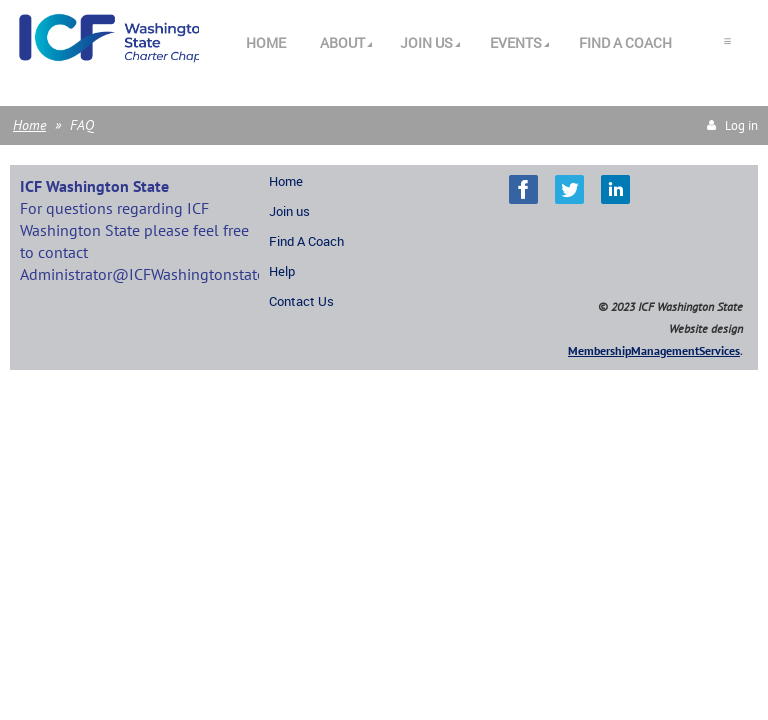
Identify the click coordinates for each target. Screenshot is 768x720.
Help (282, 271)
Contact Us (301, 301)
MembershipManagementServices (654, 350)
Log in (741, 125)
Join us (289, 211)
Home (29, 125)
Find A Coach (306, 241)
